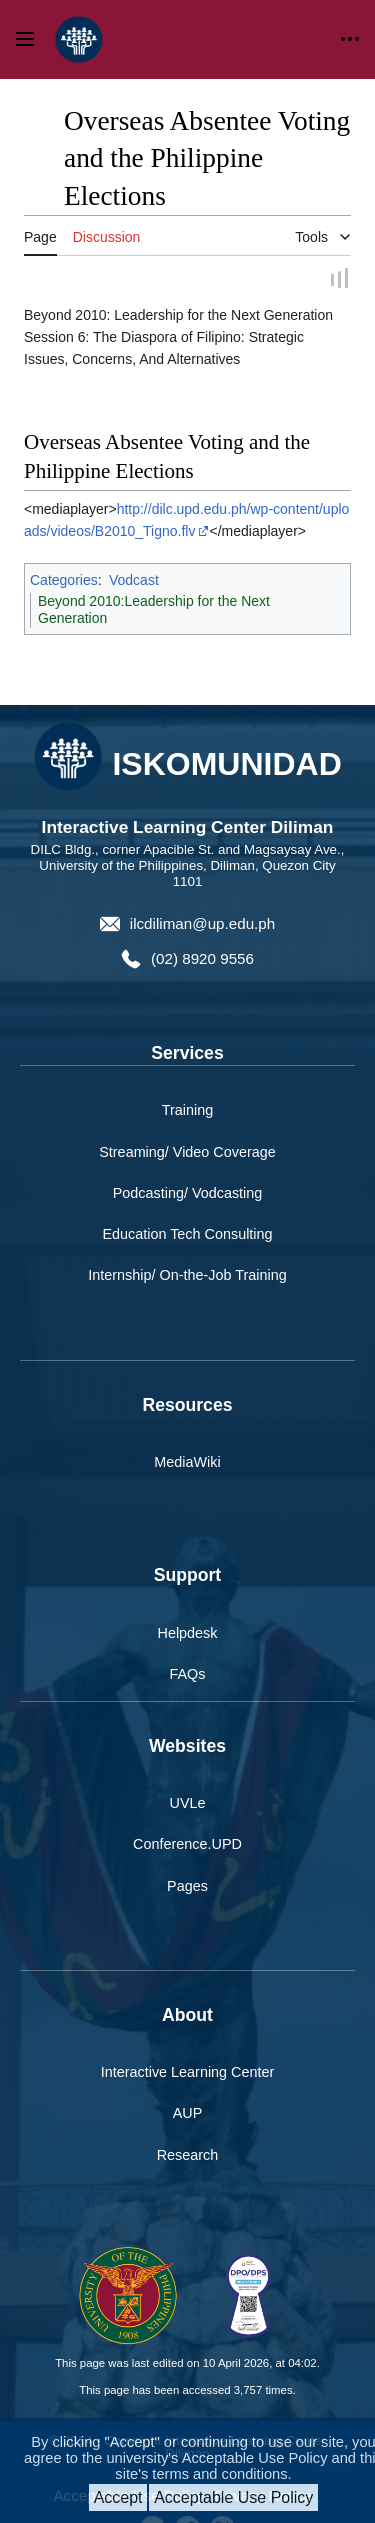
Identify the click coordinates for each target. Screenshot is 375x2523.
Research (188, 2156)
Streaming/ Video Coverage (187, 1153)
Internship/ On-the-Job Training (187, 1276)
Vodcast (134, 581)
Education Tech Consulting (187, 1235)
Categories (64, 581)
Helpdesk (188, 1634)
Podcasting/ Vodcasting (188, 1194)
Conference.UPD (187, 1846)
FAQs (188, 1675)
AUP (188, 2115)
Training (187, 1112)
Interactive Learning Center (188, 2074)
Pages (187, 1887)
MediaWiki (187, 1463)
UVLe (188, 1805)
